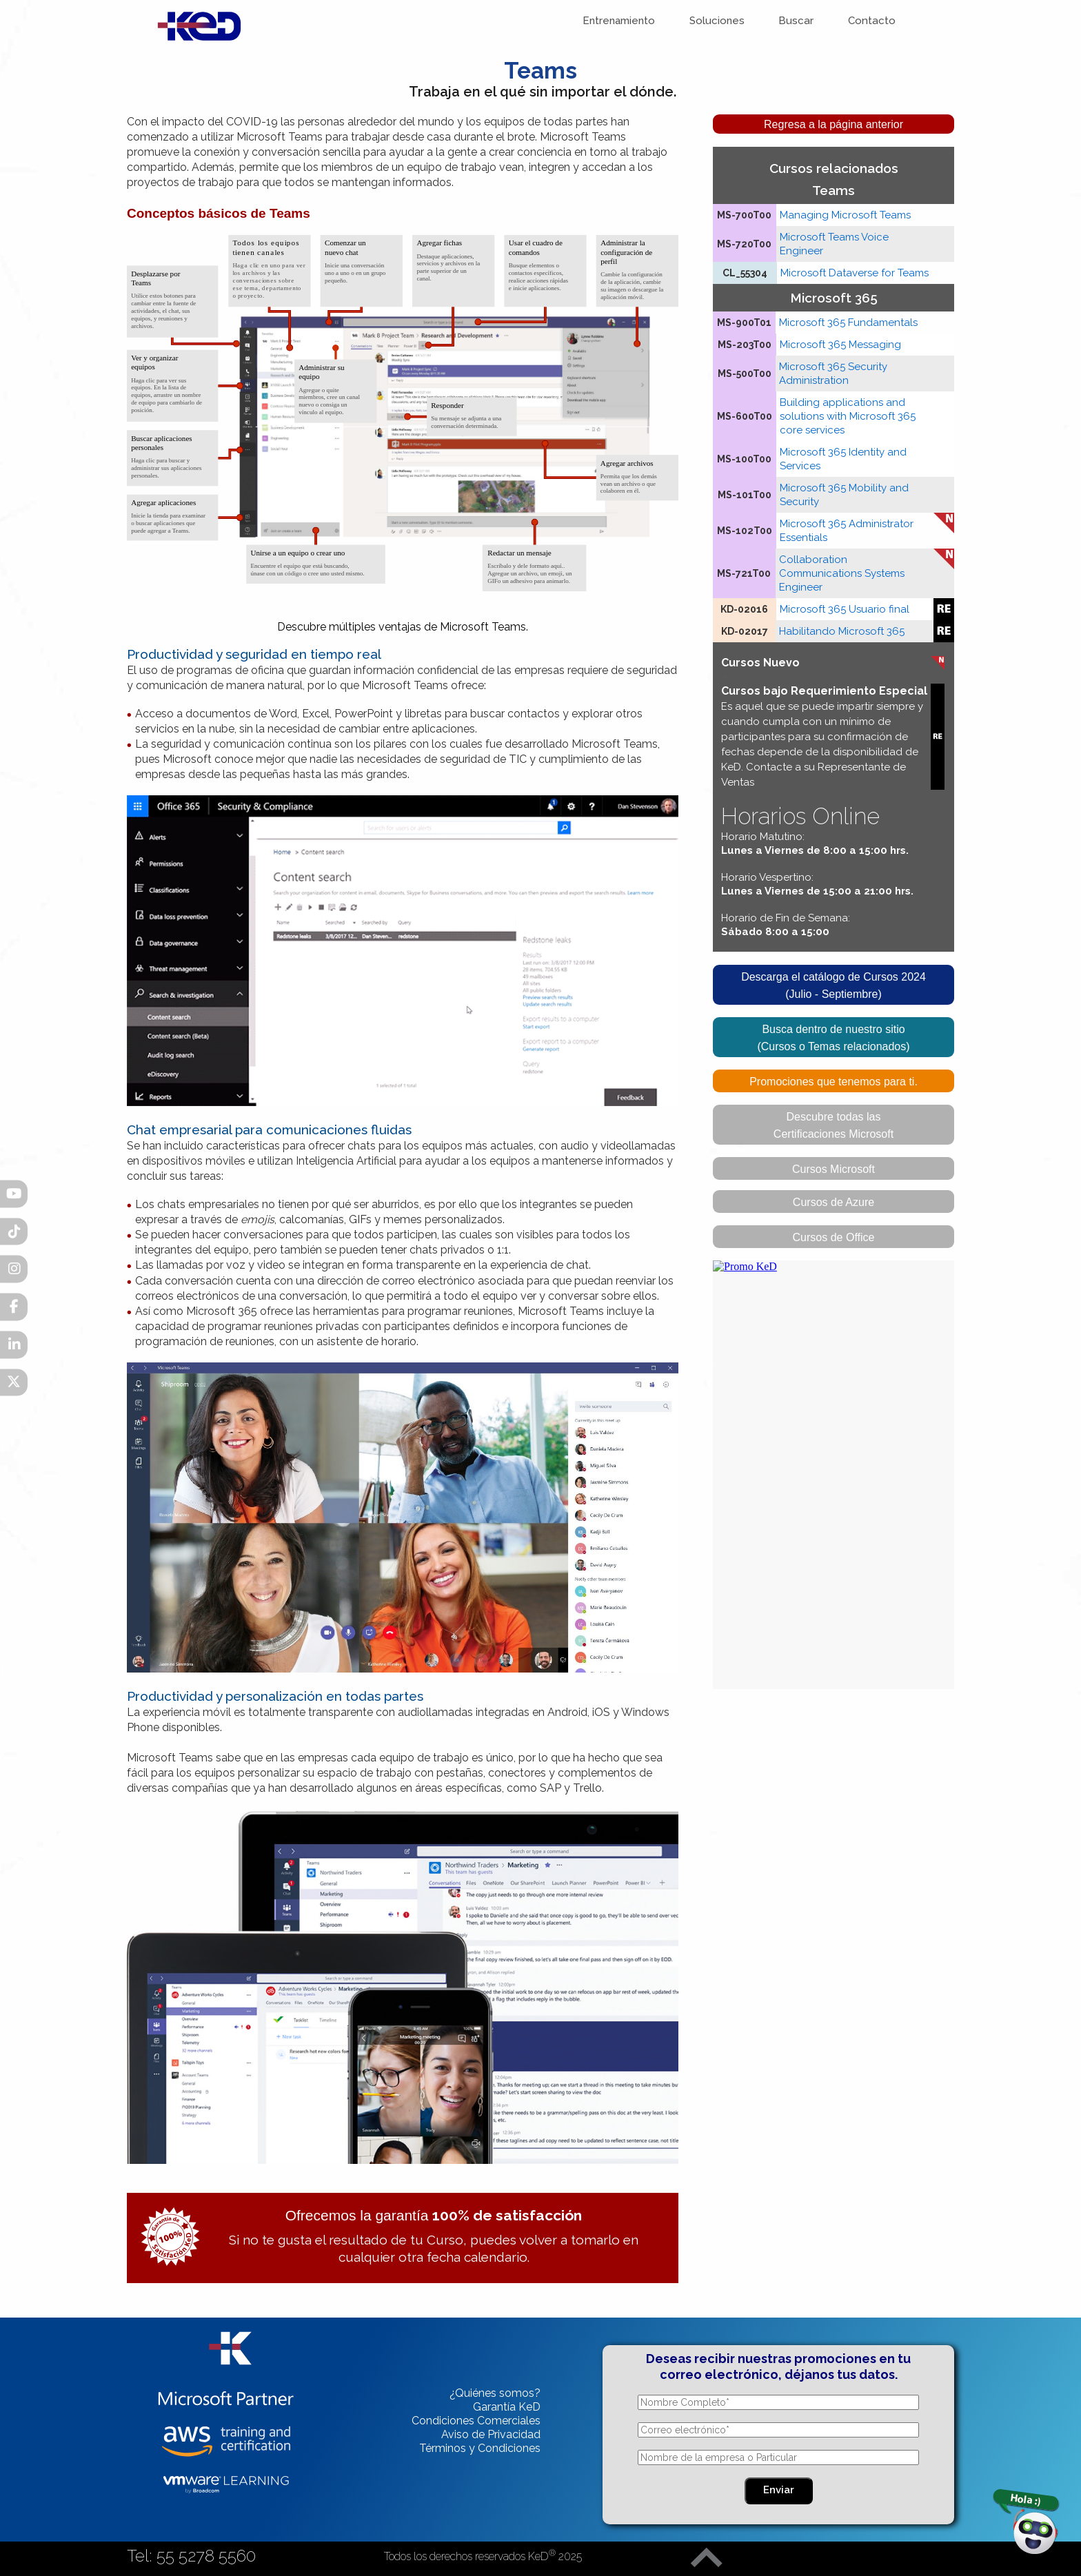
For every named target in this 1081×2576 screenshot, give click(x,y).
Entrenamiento (620, 20)
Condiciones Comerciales (476, 2420)
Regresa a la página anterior (833, 124)
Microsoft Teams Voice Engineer (834, 244)
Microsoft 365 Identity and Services (843, 459)
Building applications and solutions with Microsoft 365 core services (848, 416)
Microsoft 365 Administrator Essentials (846, 531)
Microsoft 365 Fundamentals (848, 322)
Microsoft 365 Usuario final (844, 609)
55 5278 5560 (206, 2556)
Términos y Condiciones (479, 2448)
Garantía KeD (506, 2406)
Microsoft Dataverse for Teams (854, 273)
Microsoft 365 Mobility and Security (844, 495)
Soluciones (718, 20)
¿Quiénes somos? (494, 2393)
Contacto (872, 20)
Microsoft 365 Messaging (840, 344)
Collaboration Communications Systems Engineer (842, 573)
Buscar (797, 20)
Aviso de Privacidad (490, 2434)
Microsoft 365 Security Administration (833, 373)
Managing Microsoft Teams (845, 215)
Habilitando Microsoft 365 (842, 631)
